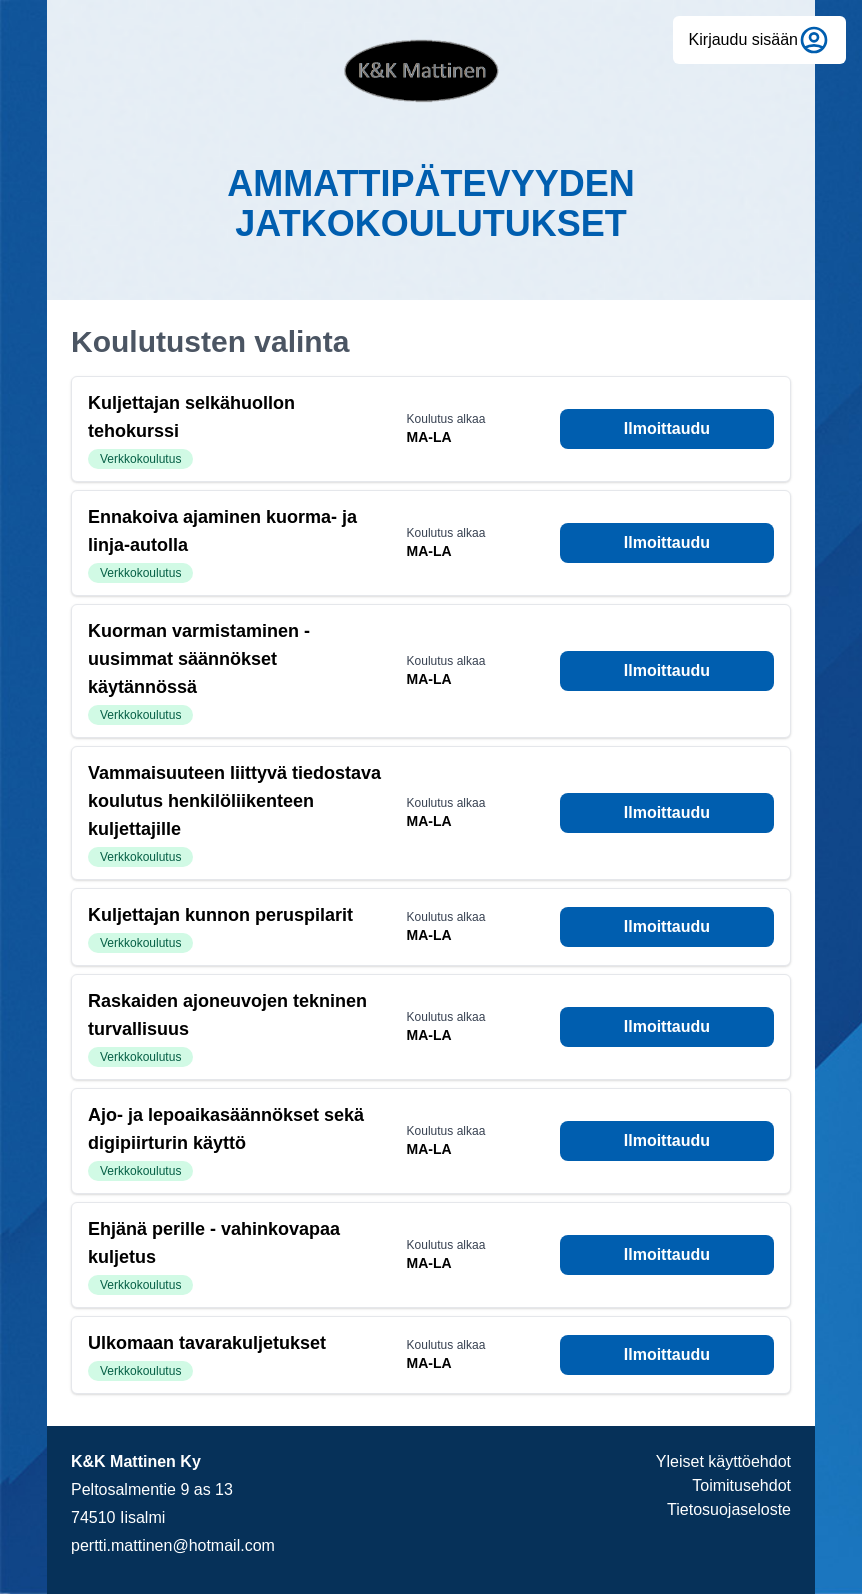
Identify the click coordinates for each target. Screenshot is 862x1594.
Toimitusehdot (741, 1485)
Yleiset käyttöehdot (723, 1461)
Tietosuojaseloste (729, 1509)
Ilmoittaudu (667, 428)
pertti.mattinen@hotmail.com (173, 1545)
